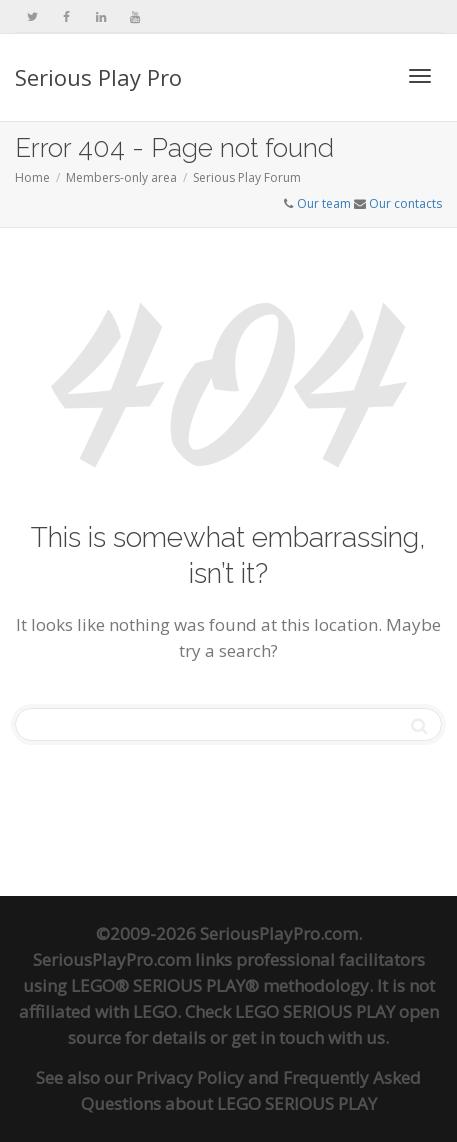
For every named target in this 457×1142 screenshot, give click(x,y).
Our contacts (405, 203)
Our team (324, 203)
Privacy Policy (190, 1077)
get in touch (277, 1037)
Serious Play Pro (98, 77)
